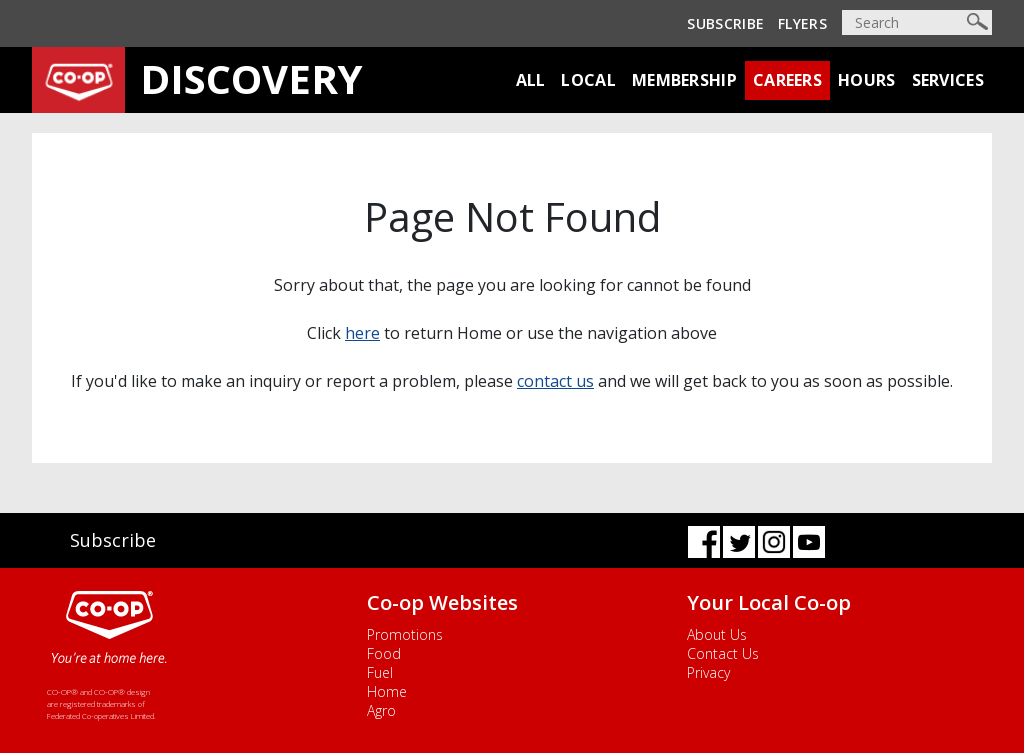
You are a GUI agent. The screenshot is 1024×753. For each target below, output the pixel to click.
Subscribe (725, 23)
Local (588, 80)
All (531, 80)
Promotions (405, 634)
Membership (684, 80)
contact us (555, 381)
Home (387, 691)
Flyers (802, 23)
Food (384, 653)
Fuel (380, 672)
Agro (381, 710)
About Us (717, 634)
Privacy (708, 672)
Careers (787, 80)
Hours (867, 80)
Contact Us (723, 653)
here (362, 333)
